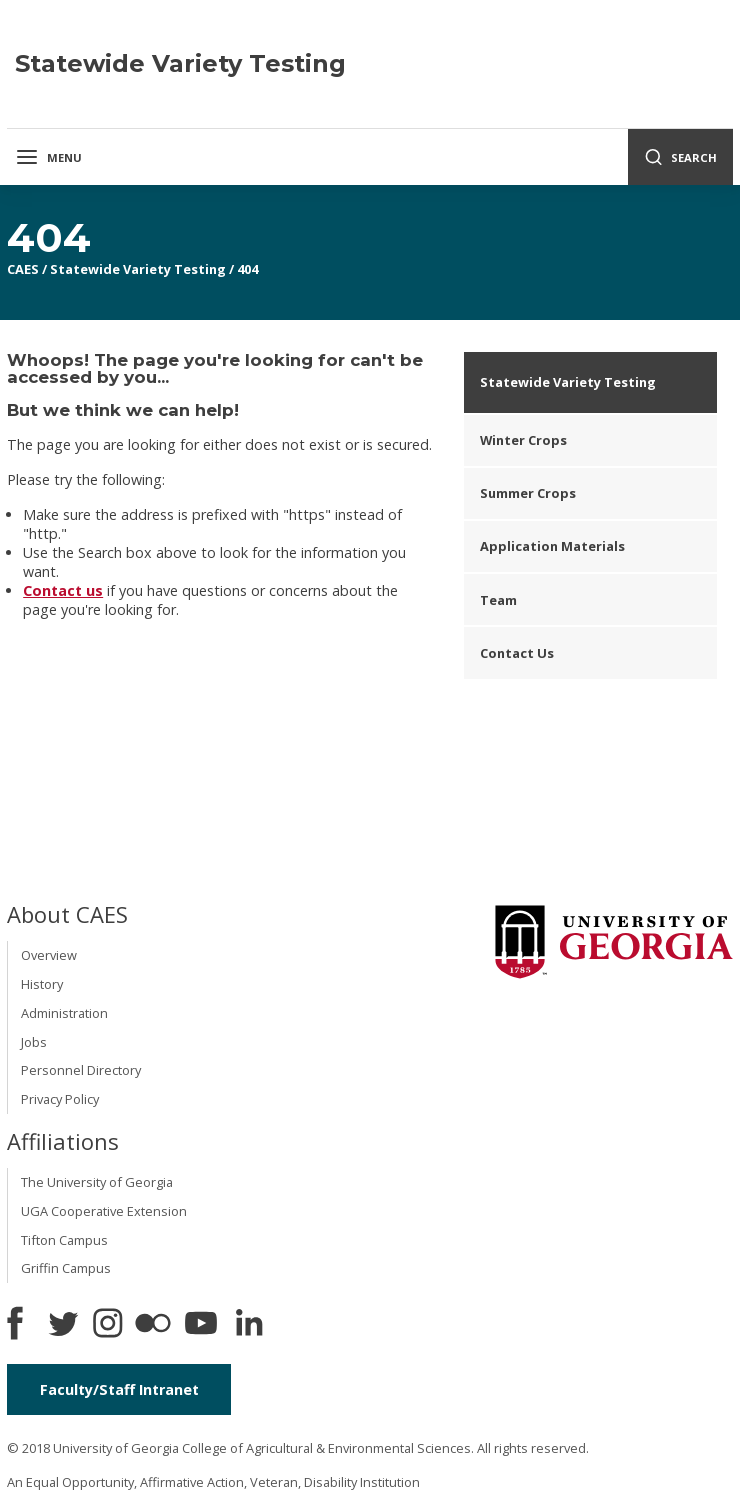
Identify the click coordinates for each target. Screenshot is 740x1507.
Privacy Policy (60, 1099)
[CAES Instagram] (108, 1325)
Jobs (34, 1042)
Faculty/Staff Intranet (119, 1389)
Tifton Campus (64, 1240)
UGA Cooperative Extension (104, 1211)
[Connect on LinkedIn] (249, 1325)
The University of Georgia (97, 1182)
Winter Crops (523, 440)
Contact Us (517, 653)
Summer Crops (528, 493)
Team (498, 600)
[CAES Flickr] (153, 1325)
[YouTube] (201, 1325)
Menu (48, 157)
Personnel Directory (81, 1070)
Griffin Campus (66, 1268)
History (42, 984)
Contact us (63, 590)
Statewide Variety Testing (138, 269)
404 (247, 269)
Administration (64, 1013)
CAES (23, 269)
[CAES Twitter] (63, 1325)
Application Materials (552, 546)
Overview (49, 955)
